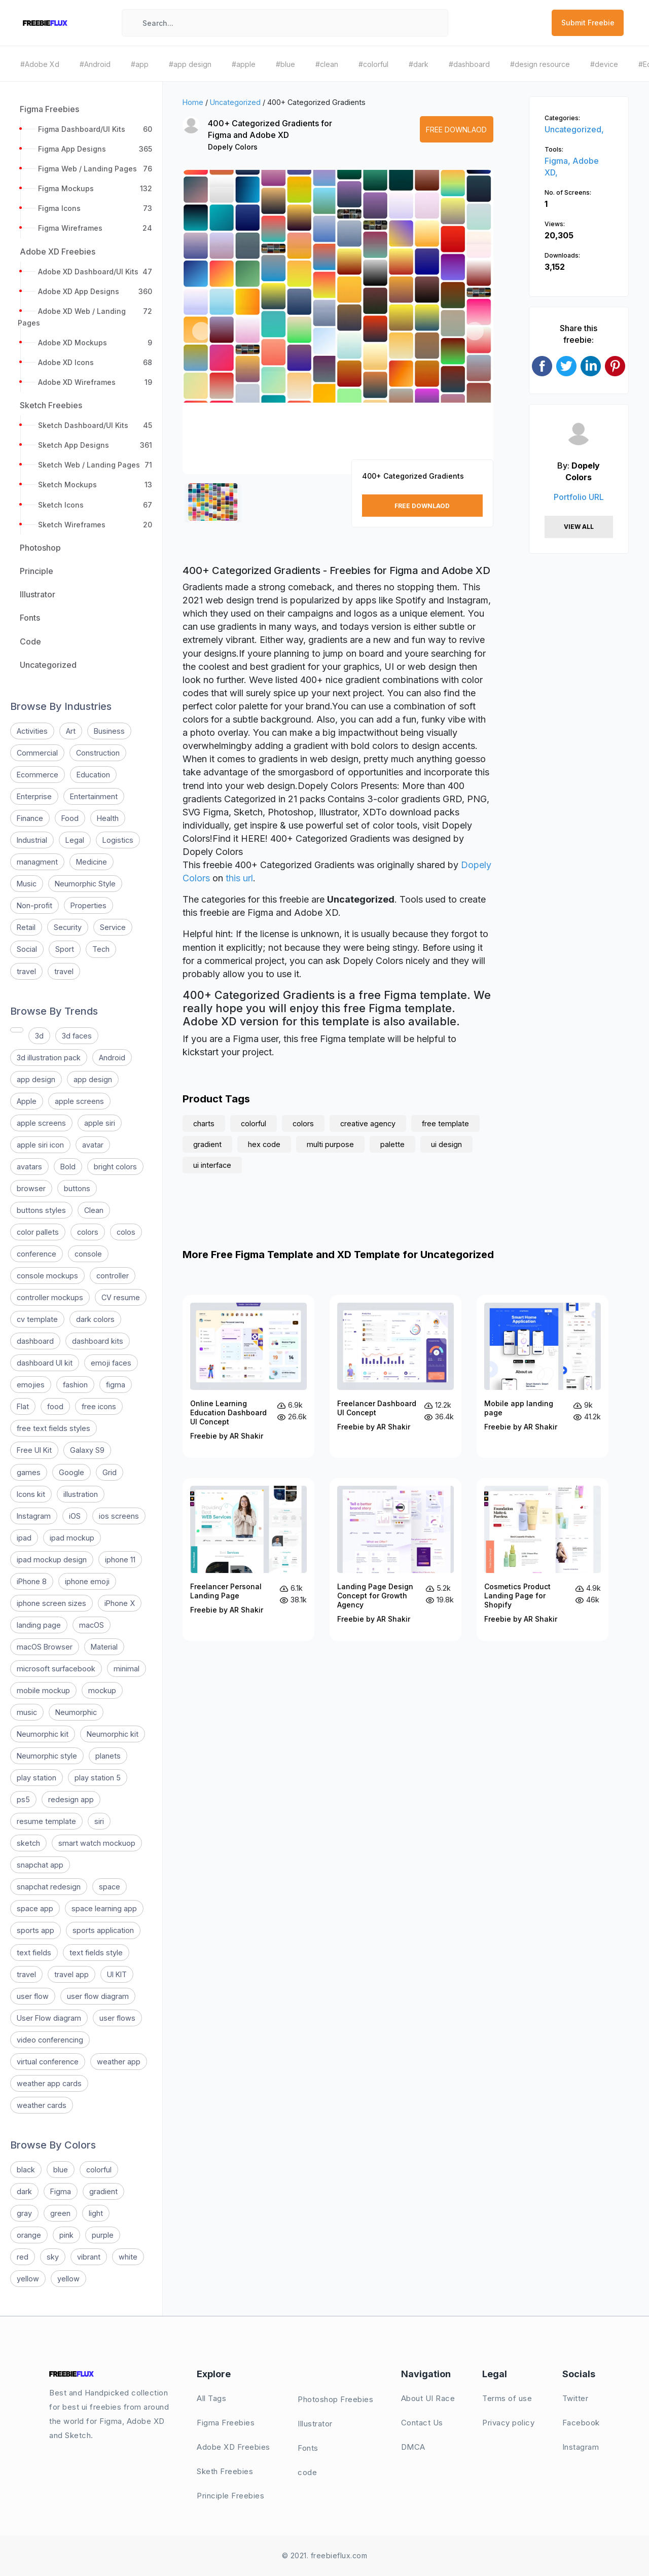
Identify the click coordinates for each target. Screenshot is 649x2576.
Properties (88, 905)
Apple (27, 1101)
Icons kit (31, 1494)
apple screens (79, 1101)
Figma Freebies (226, 2422)
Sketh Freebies (225, 2471)
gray (24, 2213)
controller (112, 1275)
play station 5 (98, 1777)
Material (104, 1646)
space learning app (104, 1908)
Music (27, 883)
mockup (102, 1690)
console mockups (47, 1275)
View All (579, 526)
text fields (34, 1952)
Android (112, 1057)
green (60, 2213)
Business (109, 731)
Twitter (575, 2398)
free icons (99, 1406)
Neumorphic (76, 1712)
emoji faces (111, 1362)
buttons (77, 1188)
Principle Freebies (230, 2495)
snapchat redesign (49, 1886)
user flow (33, 1996)
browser (31, 1188)
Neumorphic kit (42, 1734)
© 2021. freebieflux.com (325, 2555)
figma (115, 1384)
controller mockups (50, 1297)
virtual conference (48, 2061)
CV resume (120, 1297)
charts (203, 1123)
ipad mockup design (52, 1559)
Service (113, 927)
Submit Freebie (588, 22)
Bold (68, 1166)
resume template (46, 1821)
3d (39, 1035)
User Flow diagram (49, 2018)
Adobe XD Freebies (233, 2447)
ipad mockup (72, 1537)
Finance (30, 818)
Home (193, 102)
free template (445, 1123)
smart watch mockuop (96, 1843)
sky (53, 2256)
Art (71, 731)
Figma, (558, 161)
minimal (126, 1668)
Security (68, 927)
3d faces (77, 1035)
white (128, 2256)
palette (392, 1144)
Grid (109, 1472)
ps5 (23, 1799)
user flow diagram (98, 1996)
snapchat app (40, 1865)
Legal (74, 840)
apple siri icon (40, 1144)
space (109, 1886)
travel (26, 971)
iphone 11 (120, 1559)
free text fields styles (53, 1428)
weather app (118, 2061)
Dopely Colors (233, 146)
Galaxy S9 (87, 1450)
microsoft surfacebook (56, 1668)
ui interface (212, 1165)
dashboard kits (97, 1341)
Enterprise (34, 796)
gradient (103, 2191)
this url (239, 878)
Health (108, 818)
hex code (264, 1144)
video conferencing (50, 2039)
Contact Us (422, 2422)
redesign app (71, 1799)
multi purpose (330, 1144)
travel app (71, 1974)
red (22, 2256)
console (88, 1253)
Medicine (91, 861)
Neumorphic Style (85, 883)
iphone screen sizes (51, 1603)
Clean (93, 1210)
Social (27, 949)
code (307, 2472)
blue (60, 2169)
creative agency (367, 1123)
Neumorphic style (47, 1755)
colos (126, 1232)
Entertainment (94, 796)
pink (66, 2235)
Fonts (308, 2448)
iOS (75, 1516)
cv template (37, 1319)
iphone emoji (87, 1581)
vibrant (88, 2256)
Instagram (34, 1516)
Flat (23, 1406)
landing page (39, 1625)
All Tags (211, 2398)
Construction (98, 752)
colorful (99, 2169)
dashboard (35, 1341)
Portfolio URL (579, 497)
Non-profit (34, 905)
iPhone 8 (32, 1581)
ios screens (119, 1516)
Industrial (32, 840)
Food (70, 818)
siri (99, 1821)
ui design (446, 1144)
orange (29, 2235)
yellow (28, 2278)
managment (37, 861)
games (29, 1472)
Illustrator (315, 2423)
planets (108, 1755)
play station (36, 1777)
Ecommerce (37, 774)
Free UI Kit (34, 1450)
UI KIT (117, 1974)
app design (36, 1079)
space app (35, 1908)
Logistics (117, 840)
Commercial (37, 752)
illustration (80, 1494)
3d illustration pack (49, 1057)
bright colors (115, 1166)
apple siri (99, 1123)
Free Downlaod (456, 129)
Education (93, 774)
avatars (29, 1166)
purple (103, 2235)
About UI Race (428, 2398)
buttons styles (41, 1210)
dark (24, 2191)
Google (71, 1472)
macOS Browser (45, 1646)
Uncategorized (235, 102)
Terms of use (507, 2398)
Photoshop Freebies (335, 2399)
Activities (32, 731)
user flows (117, 2018)
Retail (26, 927)
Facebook (581, 2422)
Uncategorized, (574, 129)
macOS (91, 1625)
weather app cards (49, 2083)
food (55, 1406)
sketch (28, 1843)
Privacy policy (508, 2422)
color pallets (38, 1232)
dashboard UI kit (45, 1362)
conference (36, 1253)
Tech (101, 949)
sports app (35, 1930)
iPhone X (119, 1603)
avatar (92, 1144)
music (27, 1712)
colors (87, 1232)
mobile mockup (43, 1690)
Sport (64, 949)
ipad (24, 1537)
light (96, 2213)
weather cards (41, 2105)
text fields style (96, 1952)
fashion (75, 1384)
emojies (31, 1384)
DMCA (413, 2447)
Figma (60, 2191)
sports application (103, 1930)
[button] (201, 331)
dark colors (95, 1319)
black (26, 2169)
